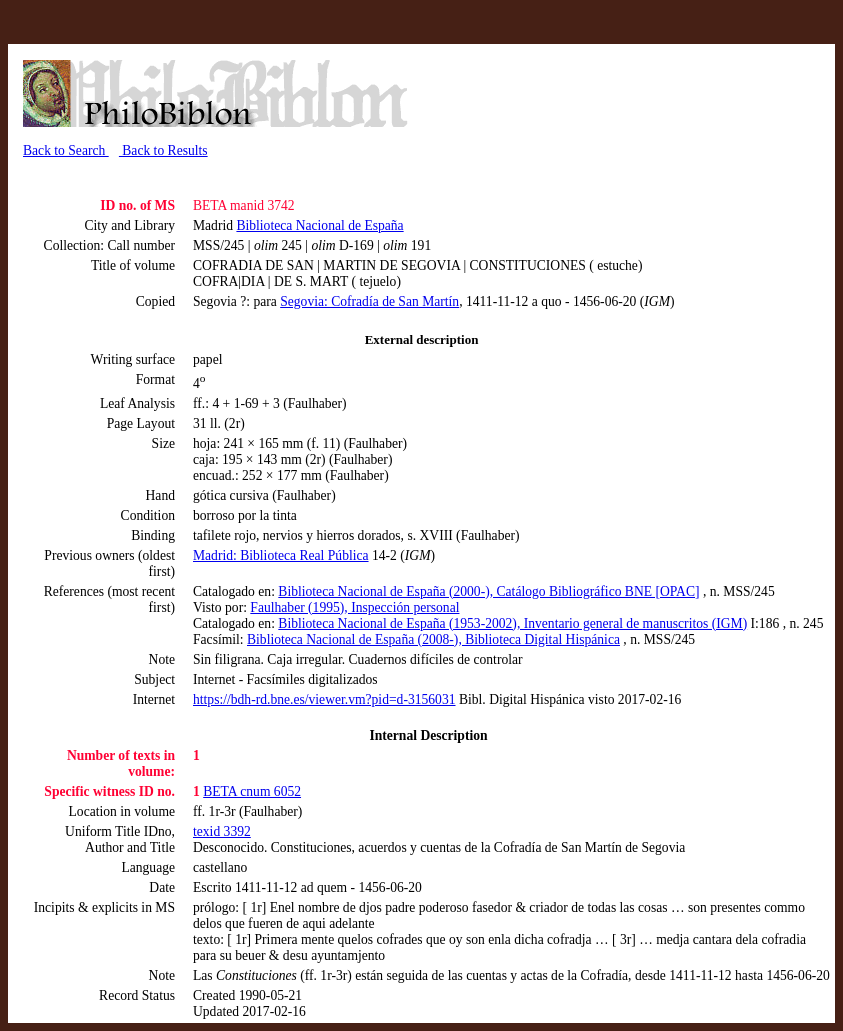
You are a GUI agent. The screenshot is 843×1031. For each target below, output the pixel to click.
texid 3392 (222, 831)
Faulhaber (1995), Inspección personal (354, 607)
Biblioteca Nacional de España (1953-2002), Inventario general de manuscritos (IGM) (512, 623)
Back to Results (163, 150)
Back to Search (66, 150)
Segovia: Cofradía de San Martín (369, 301)
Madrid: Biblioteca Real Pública (281, 555)
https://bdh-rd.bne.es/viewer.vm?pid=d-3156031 (324, 699)
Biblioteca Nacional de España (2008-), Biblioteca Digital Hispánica (433, 639)
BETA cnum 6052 (252, 791)
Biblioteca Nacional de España (319, 225)
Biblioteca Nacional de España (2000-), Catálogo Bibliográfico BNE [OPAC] (488, 591)
